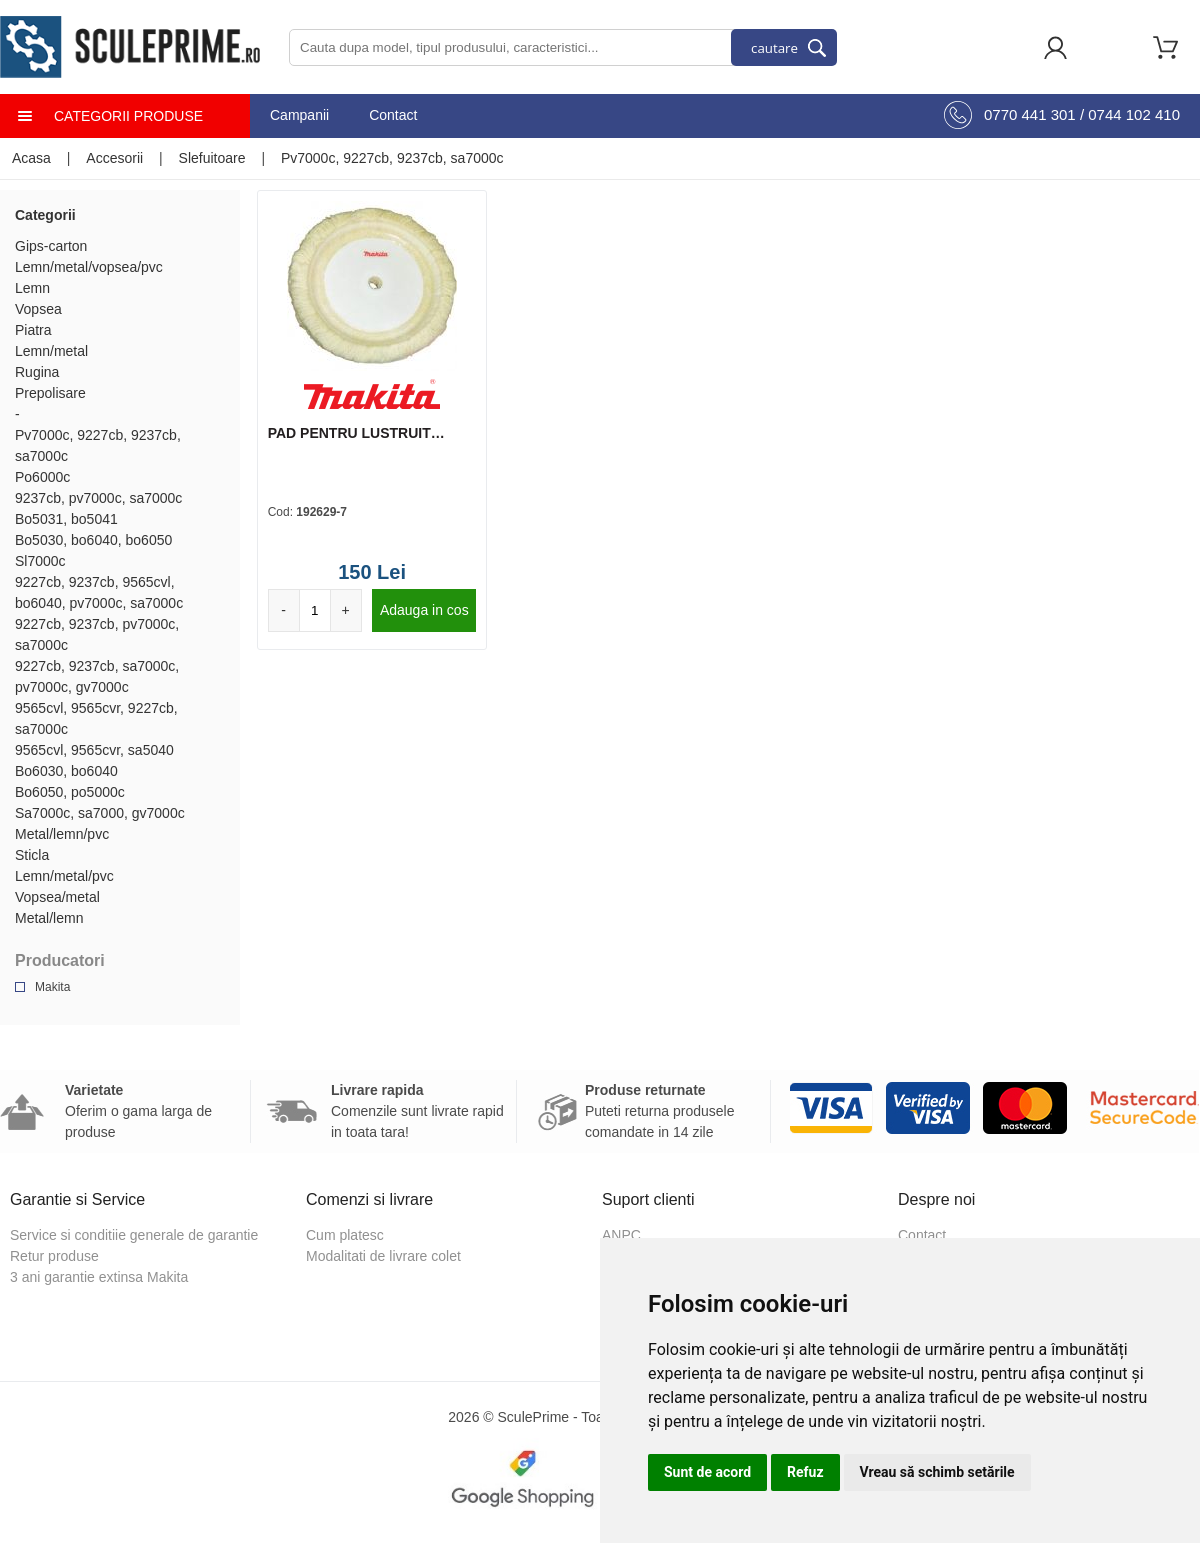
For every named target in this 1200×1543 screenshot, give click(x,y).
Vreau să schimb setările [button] (937, 1472)
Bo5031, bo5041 (66, 519)
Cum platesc (345, 1235)
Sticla (32, 855)
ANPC (621, 1235)
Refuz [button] (805, 1472)
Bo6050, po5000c (70, 792)
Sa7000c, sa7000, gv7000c (100, 813)
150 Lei (372, 572)
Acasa (31, 158)
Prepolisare (50, 393)
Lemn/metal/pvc (64, 876)
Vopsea (38, 309)
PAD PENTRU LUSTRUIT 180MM (349, 434)
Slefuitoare (212, 158)
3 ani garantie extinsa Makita (99, 1277)
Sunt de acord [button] (707, 1472)
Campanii (299, 115)
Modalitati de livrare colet (383, 1256)
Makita (52, 987)
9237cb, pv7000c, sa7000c (98, 498)
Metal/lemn (49, 918)
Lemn (32, 288)
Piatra (33, 330)
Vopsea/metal (57, 897)
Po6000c (42, 477)
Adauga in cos (424, 610)
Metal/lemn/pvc (62, 834)
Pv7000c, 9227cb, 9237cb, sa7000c (392, 158)
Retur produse (54, 1256)
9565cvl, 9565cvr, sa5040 (94, 750)
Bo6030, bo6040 (66, 771)
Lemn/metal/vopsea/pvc (89, 267)
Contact (393, 115)
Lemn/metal (51, 351)
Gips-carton (51, 246)
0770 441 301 (1030, 114)
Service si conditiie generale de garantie (134, 1235)
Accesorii (114, 158)
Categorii (45, 215)
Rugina (37, 372)
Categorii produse (128, 116)
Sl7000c (40, 561)
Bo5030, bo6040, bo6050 (93, 540)
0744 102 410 (1134, 114)
